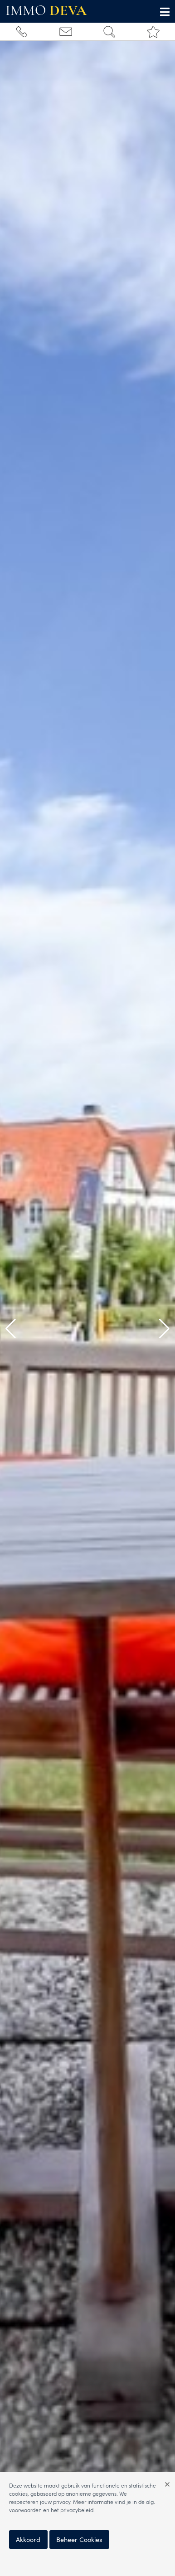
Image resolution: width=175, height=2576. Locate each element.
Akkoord (28, 2539)
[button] (11, 1329)
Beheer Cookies (79, 2539)
